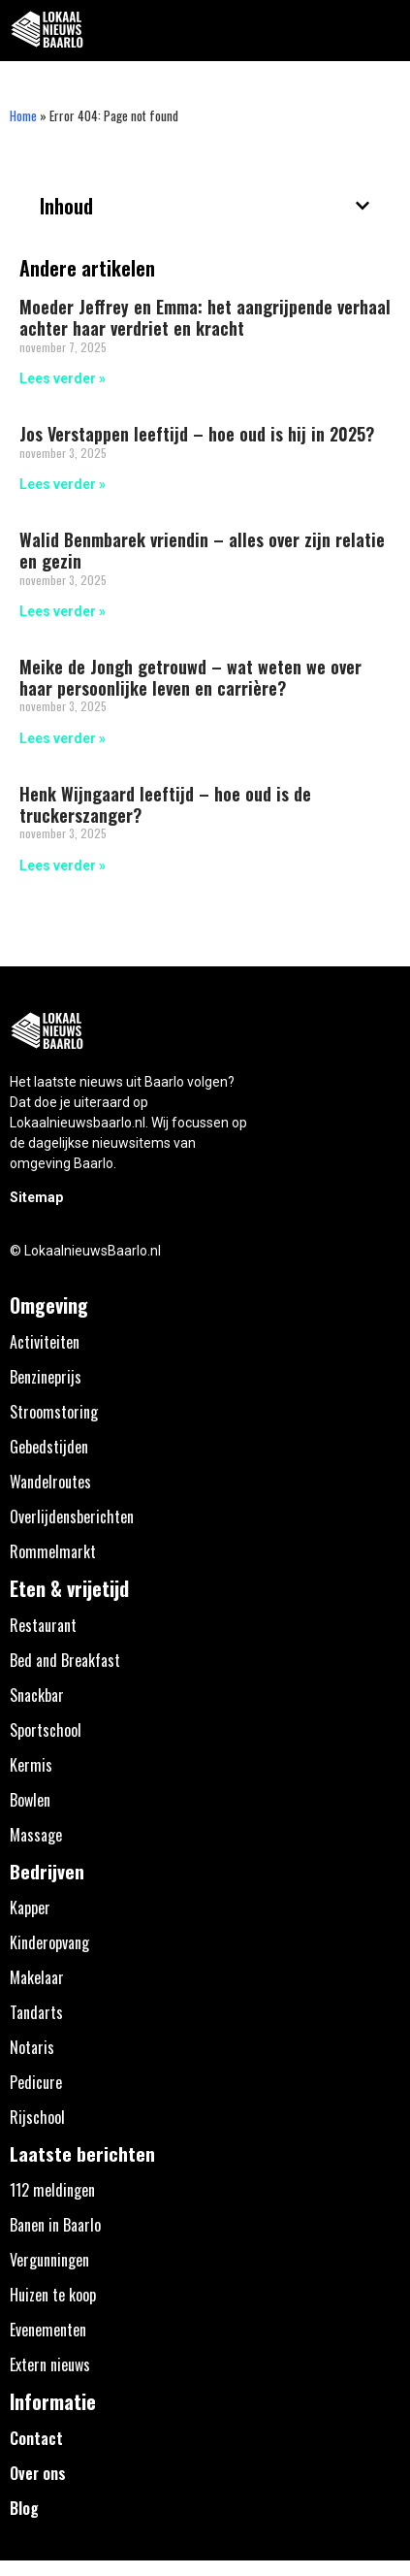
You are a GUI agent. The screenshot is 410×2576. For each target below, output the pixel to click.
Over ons (38, 2473)
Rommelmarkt (53, 1551)
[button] (384, 31)
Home (23, 115)
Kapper (30, 1907)
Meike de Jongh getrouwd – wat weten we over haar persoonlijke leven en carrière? (190, 677)
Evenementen (48, 2329)
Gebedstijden (49, 1446)
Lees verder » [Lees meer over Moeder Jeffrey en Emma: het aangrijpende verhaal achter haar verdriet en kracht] (62, 378)
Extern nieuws (50, 2364)
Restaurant (43, 1625)
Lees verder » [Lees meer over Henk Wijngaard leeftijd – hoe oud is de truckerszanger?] (62, 865)
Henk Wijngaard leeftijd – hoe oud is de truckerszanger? (165, 804)
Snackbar (37, 1695)
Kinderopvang (49, 1942)
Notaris (32, 2047)
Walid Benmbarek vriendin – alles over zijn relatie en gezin (202, 550)
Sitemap (36, 1197)
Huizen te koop (53, 2294)
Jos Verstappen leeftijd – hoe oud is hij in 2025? (196, 433)
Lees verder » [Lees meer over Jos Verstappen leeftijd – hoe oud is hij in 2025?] (62, 484)
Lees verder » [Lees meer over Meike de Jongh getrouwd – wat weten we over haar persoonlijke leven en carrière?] (62, 738)
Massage (36, 1834)
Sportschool (45, 1730)
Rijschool (37, 2117)
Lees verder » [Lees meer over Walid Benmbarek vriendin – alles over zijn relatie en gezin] (62, 611)
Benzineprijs (45, 1376)
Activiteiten (44, 1341)
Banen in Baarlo (55, 2224)
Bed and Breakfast (65, 1660)
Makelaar (37, 1977)
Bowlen (30, 1799)
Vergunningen (49, 2259)
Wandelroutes (50, 1481)
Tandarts (36, 2012)
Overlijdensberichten (72, 1516)
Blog (24, 2508)
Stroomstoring (54, 1411)
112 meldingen (52, 2189)
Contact (36, 2438)
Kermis (31, 1765)
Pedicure (36, 2082)
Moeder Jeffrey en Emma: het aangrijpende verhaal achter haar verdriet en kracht (205, 317)
